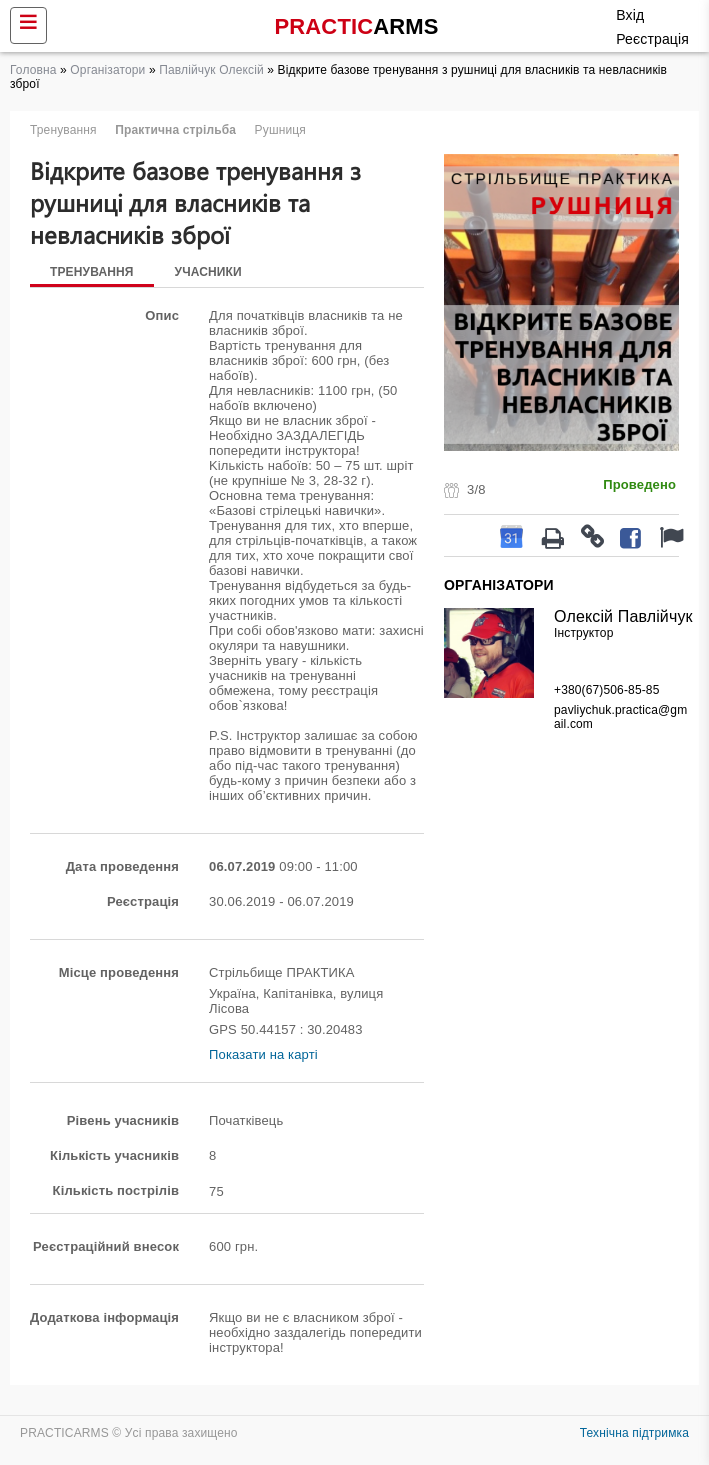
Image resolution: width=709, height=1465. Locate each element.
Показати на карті (263, 1054)
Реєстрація (652, 39)
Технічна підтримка (634, 1433)
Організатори (107, 70)
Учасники (208, 272)
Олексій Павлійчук (623, 616)
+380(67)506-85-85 (606, 690)
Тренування (92, 272)
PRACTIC (357, 26)
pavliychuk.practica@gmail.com (620, 717)
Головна (33, 70)
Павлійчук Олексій (211, 70)
